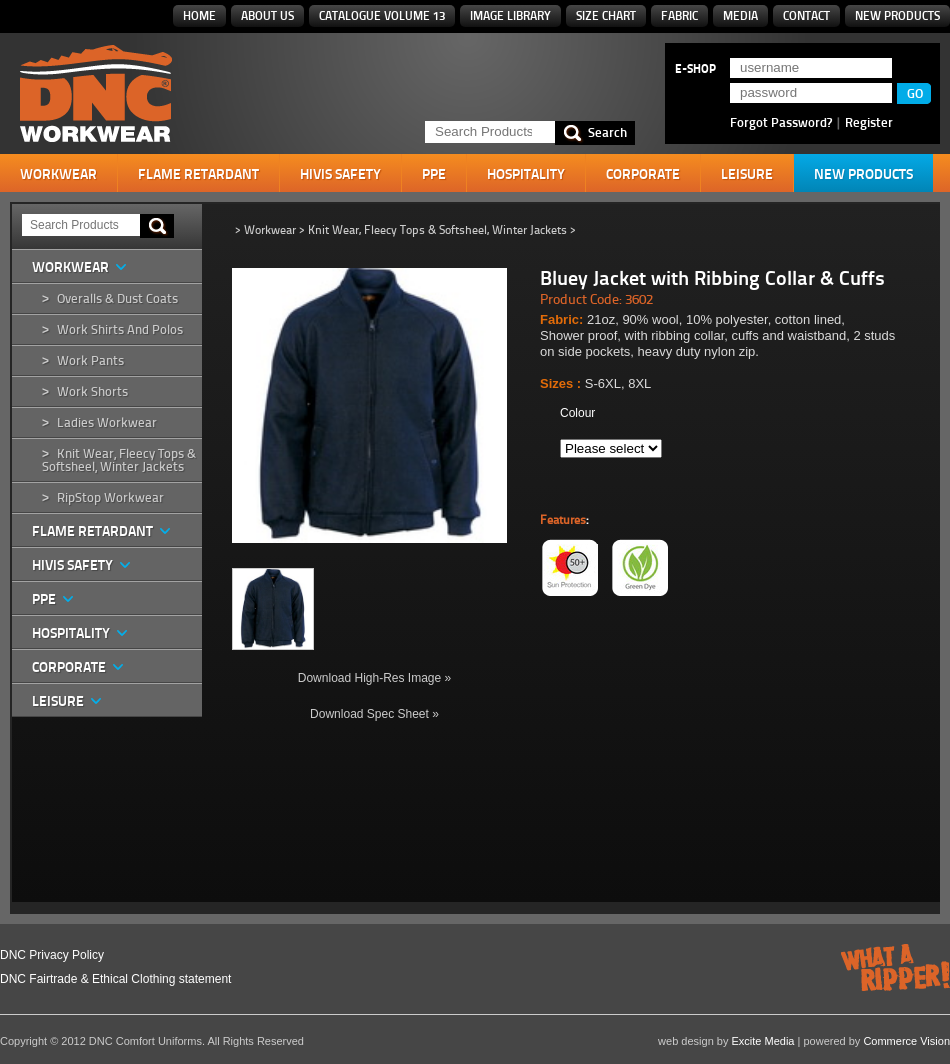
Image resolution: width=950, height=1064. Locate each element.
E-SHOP (695, 69)
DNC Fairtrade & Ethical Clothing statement (115, 979)
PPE (434, 174)
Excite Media (763, 1041)
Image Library (510, 15)
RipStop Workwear (110, 497)
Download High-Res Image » (374, 678)
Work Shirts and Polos (120, 329)
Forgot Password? (781, 122)
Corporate (643, 174)
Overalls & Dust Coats (117, 298)
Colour (577, 413)
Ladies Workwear (107, 422)
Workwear (58, 174)
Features (563, 520)
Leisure (747, 174)
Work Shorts (92, 391)
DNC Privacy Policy (52, 955)
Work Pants (90, 360)
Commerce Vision (906, 1041)
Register (869, 122)
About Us (267, 15)
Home (199, 15)
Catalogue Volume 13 (382, 15)
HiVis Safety (340, 174)
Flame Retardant (198, 174)
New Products (897, 15)
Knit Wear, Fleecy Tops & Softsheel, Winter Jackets (119, 460)
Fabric (679, 15)
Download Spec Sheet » (374, 714)
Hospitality (526, 174)
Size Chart (606, 15)
